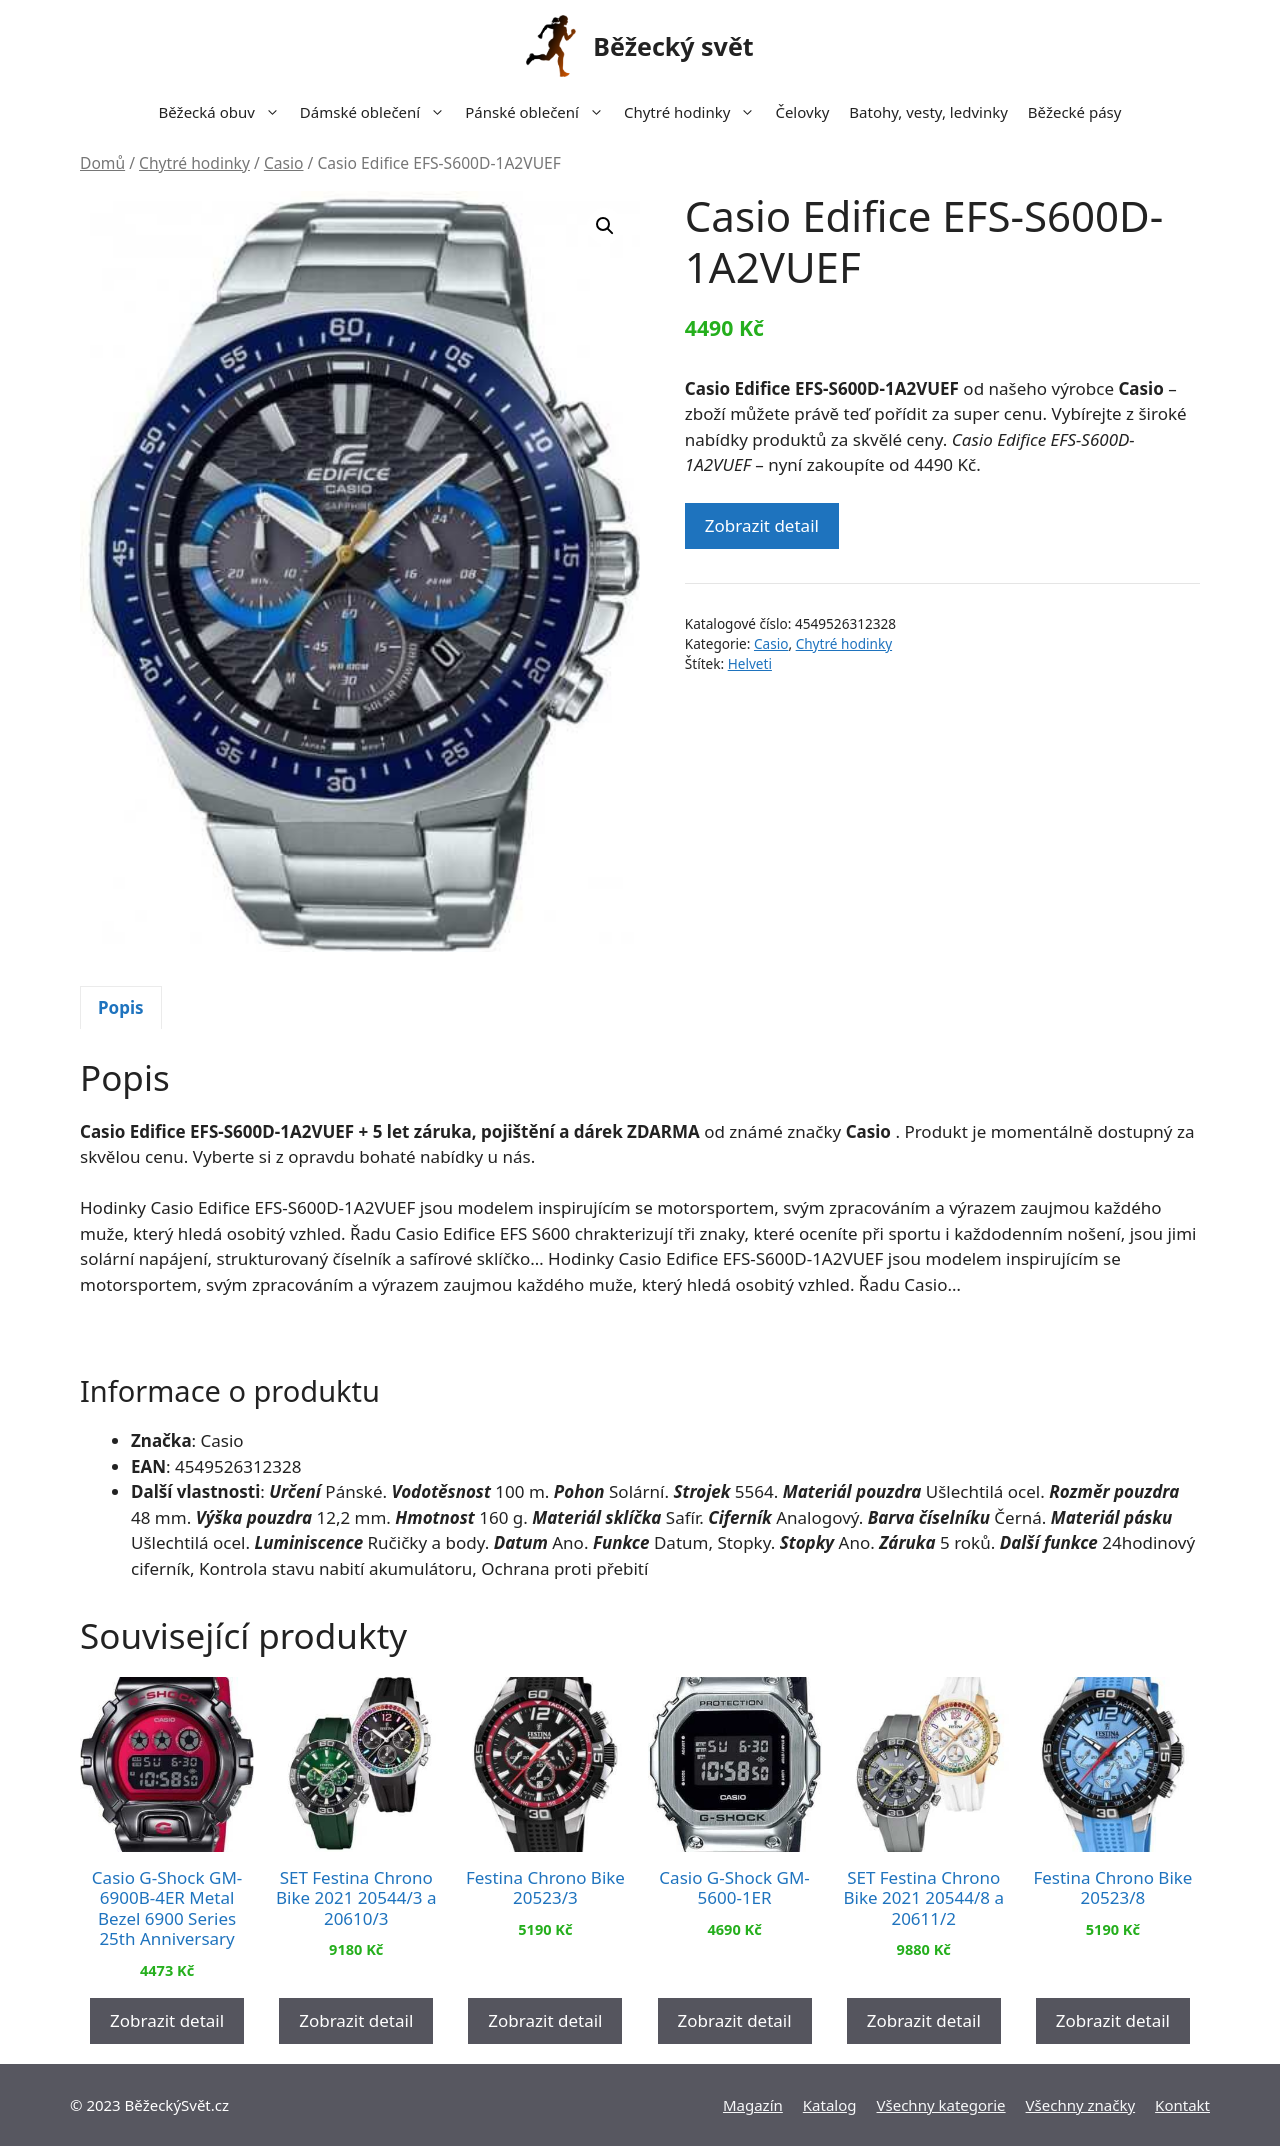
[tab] (121, 1008)
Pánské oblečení (539, 112)
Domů (102, 163)
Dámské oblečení (377, 112)
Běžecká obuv (224, 112)
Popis (121, 1007)
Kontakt (1182, 2105)
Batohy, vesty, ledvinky (928, 112)
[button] (605, 226)
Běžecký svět (673, 46)
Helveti (750, 663)
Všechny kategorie (941, 2105)
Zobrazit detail (762, 525)
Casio (284, 163)
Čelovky (802, 112)
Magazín (753, 2105)
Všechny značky (1081, 2105)
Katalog (830, 2105)
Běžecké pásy (1075, 112)
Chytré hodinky (694, 112)
